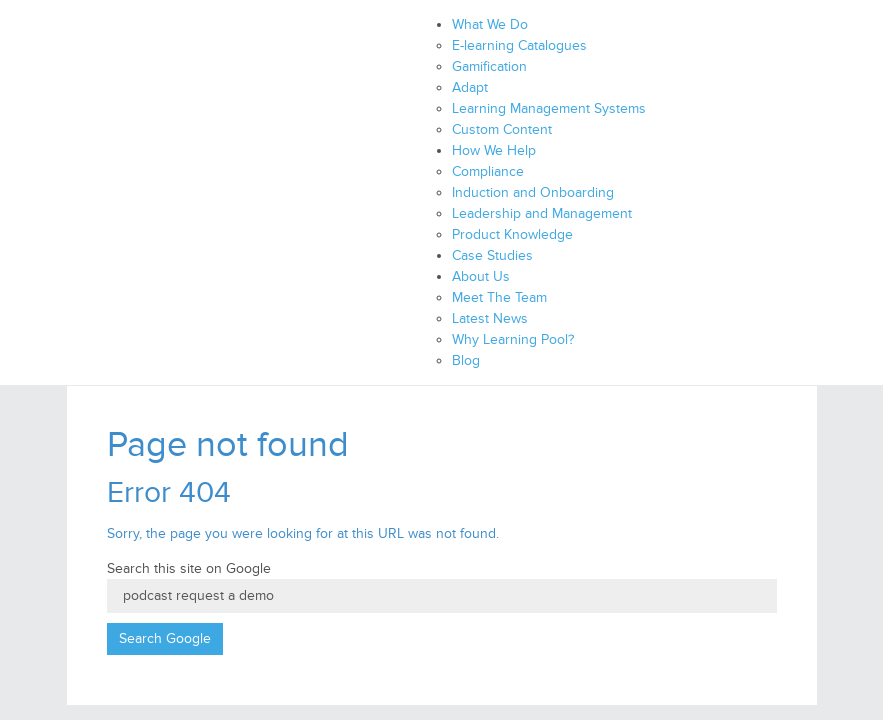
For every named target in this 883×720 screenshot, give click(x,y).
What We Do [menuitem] (490, 24)
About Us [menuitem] (481, 276)
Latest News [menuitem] (490, 318)
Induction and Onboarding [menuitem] (533, 192)
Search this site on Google (189, 568)
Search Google (165, 638)
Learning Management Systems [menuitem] (549, 108)
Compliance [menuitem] (488, 171)
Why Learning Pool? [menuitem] (513, 339)
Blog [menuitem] (466, 360)
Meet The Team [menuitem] (499, 297)
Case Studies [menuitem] (492, 255)
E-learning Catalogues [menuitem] (519, 45)
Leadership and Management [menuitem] (542, 213)
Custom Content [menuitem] (502, 129)
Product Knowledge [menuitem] (512, 234)
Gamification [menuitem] (489, 66)
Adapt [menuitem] (470, 87)
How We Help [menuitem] (494, 150)
